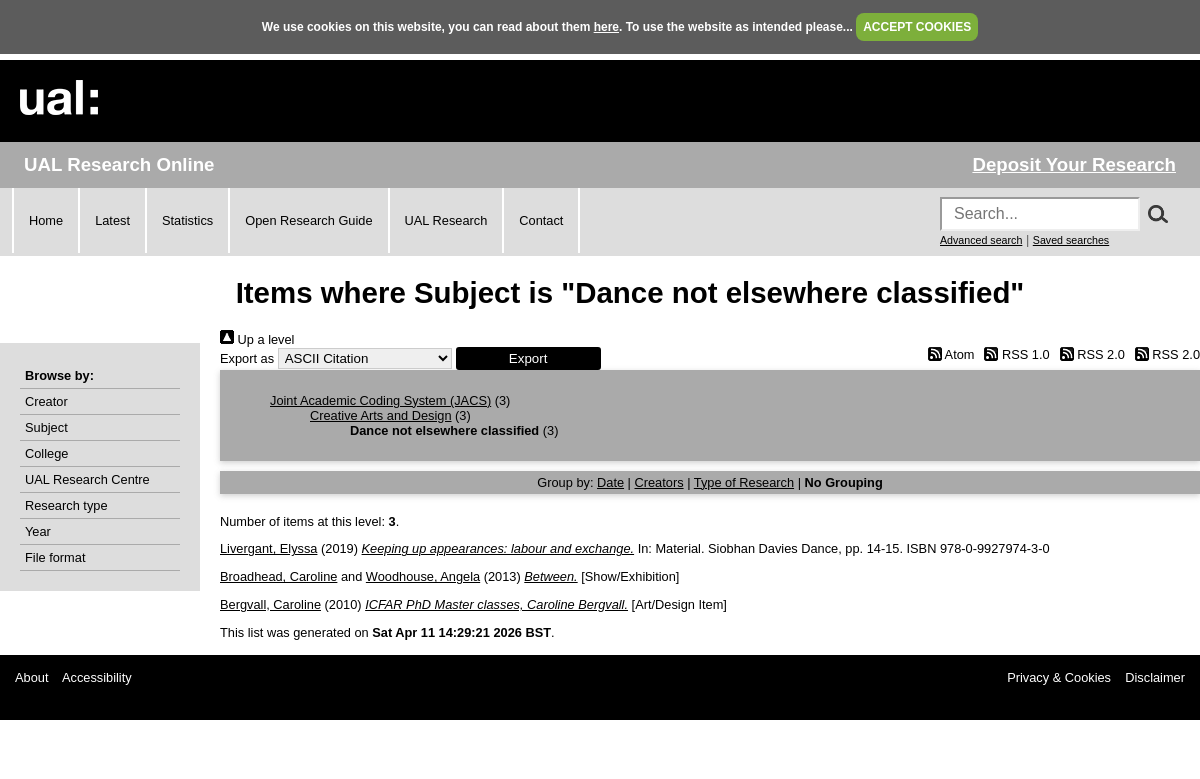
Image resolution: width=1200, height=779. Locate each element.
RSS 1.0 (1014, 354)
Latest (112, 220)
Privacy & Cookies (1059, 677)
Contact (541, 220)
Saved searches (1071, 240)
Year (38, 531)
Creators (659, 482)
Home (46, 220)
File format (55, 557)
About (31, 677)
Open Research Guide (308, 220)
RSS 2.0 (1089, 354)
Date (610, 482)
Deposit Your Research (1074, 164)
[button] (528, 358)
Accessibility (97, 677)
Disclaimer (1155, 677)
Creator (46, 401)
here (606, 27)
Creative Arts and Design (381, 415)
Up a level (257, 339)
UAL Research (446, 220)
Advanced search (981, 240)
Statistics (187, 220)
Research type (66, 505)
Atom (947, 354)
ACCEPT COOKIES (917, 27)
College (46, 453)
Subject (46, 427)
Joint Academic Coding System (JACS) (380, 400)
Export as (247, 358)
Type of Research (744, 482)
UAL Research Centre (87, 479)
